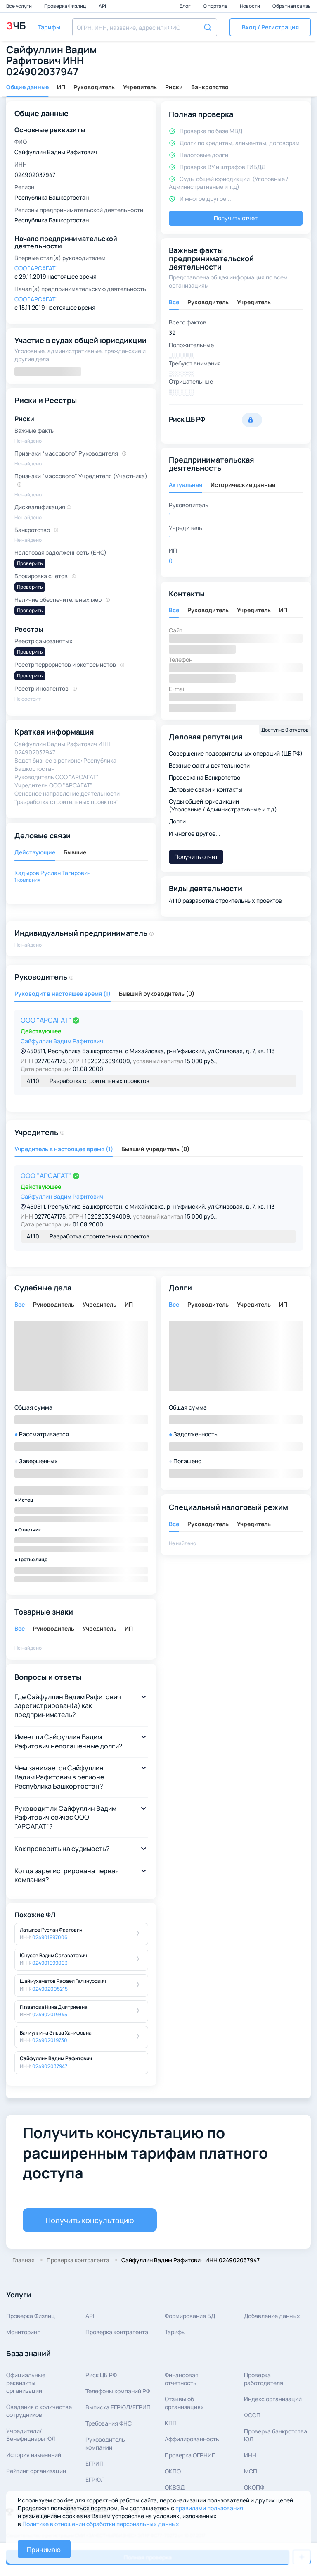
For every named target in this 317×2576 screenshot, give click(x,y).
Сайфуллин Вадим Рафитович (62, 1041)
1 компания (27, 879)
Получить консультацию (89, 2220)
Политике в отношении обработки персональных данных (100, 2524)
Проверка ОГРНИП (190, 2455)
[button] (270, 27)
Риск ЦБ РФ (101, 2375)
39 (172, 332)
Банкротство (210, 87)
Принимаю (44, 2549)
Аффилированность (192, 2439)
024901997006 (49, 1937)
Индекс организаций (273, 2399)
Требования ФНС (108, 2423)
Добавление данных (272, 2316)
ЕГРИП (94, 2463)
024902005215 (50, 1988)
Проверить (30, 563)
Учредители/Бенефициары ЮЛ (31, 2434)
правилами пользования (209, 2508)
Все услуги (19, 6)
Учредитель (140, 87)
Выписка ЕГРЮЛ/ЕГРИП (118, 2407)
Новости (250, 6)
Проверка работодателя (263, 2379)
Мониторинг (23, 2332)
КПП (171, 2423)
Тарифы (175, 2332)
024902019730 (49, 2040)
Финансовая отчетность (182, 2379)
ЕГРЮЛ (95, 2479)
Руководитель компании (105, 2443)
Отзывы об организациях (184, 2403)
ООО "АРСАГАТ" (47, 1020)
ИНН (250, 2455)
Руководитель (94, 87)
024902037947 (49, 2066)
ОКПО (173, 2471)
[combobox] (144, 27)
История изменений (33, 2455)
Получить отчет (236, 218)
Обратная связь (291, 6)
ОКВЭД (175, 2487)
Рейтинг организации (36, 2471)
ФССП (252, 2415)
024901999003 (50, 1962)
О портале (215, 6)
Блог (186, 6)
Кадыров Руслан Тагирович (52, 873)
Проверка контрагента (116, 2332)
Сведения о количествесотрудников (39, 2411)
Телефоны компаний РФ (117, 2391)
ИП (61, 87)
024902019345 (49, 2014)
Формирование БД (190, 2316)
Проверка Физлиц (65, 6)
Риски (174, 87)
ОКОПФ (254, 2487)
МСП (250, 2471)
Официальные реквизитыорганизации (25, 2383)
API (102, 6)
